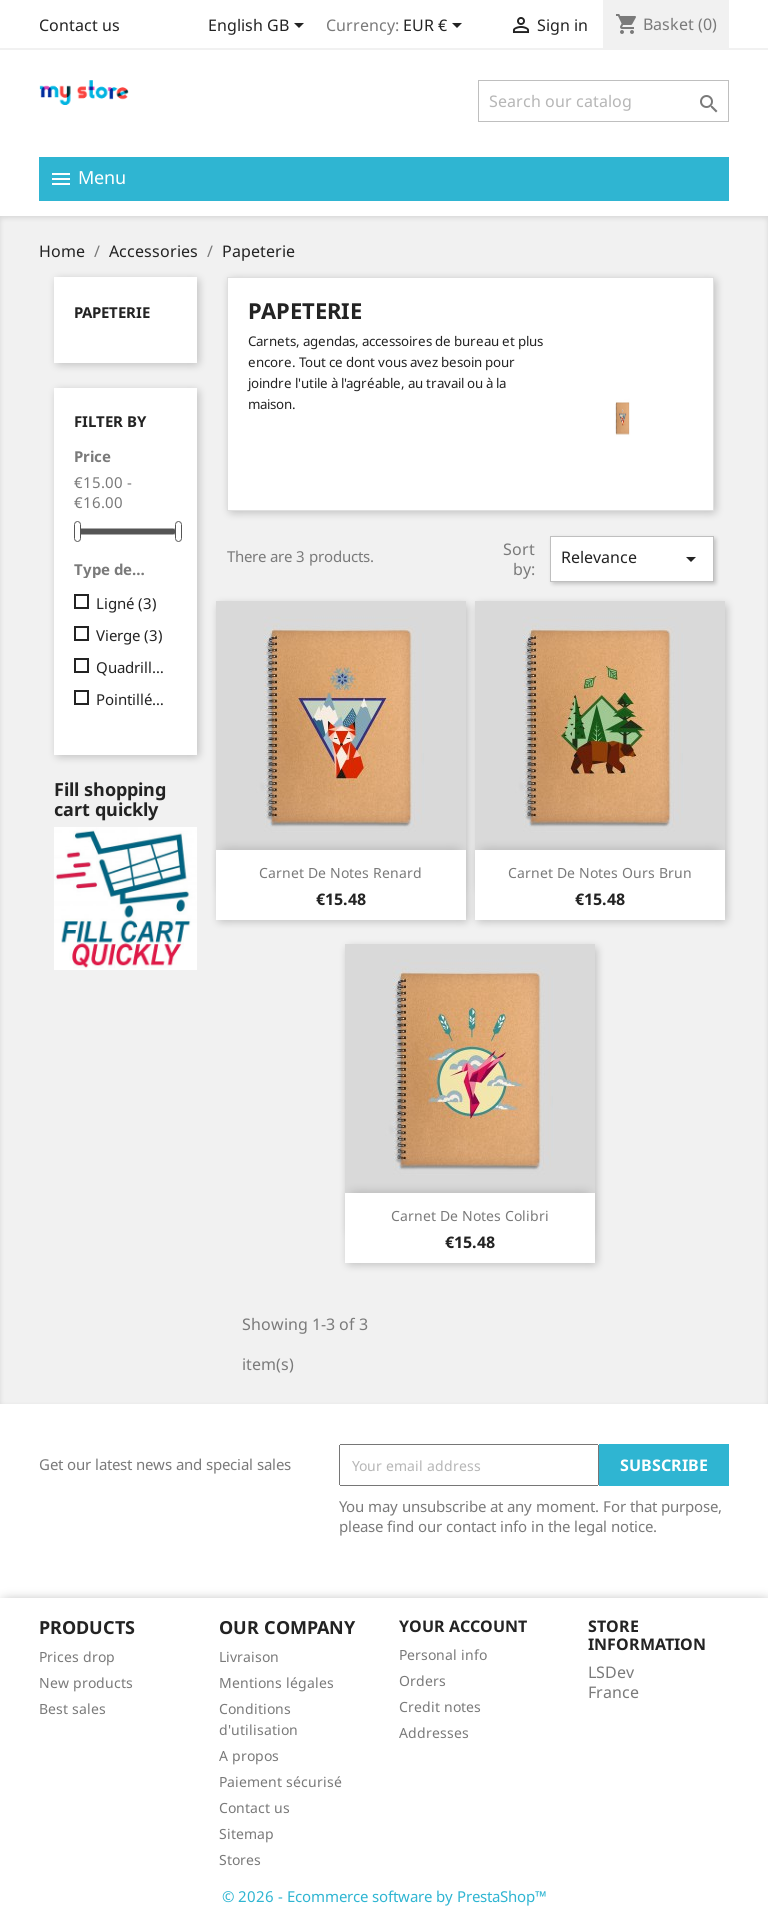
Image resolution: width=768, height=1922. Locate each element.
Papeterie (112, 312)
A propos (249, 1755)
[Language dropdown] (259, 27)
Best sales (72, 1708)
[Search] (603, 101)
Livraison (249, 1656)
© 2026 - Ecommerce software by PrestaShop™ (384, 1896)
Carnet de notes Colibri (470, 1215)
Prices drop (77, 1656)
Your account (463, 1626)
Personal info (443, 1654)
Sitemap (246, 1833)
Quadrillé (132, 667)
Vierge (129, 635)
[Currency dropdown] (436, 27)
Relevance (632, 558)
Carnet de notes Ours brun (600, 872)
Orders (422, 1680)
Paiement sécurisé (280, 1781)
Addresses (434, 1732)
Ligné (126, 603)
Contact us (79, 25)
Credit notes (440, 1706)
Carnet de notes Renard (340, 872)
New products (86, 1682)
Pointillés (132, 699)
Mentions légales (276, 1682)
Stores (240, 1859)
